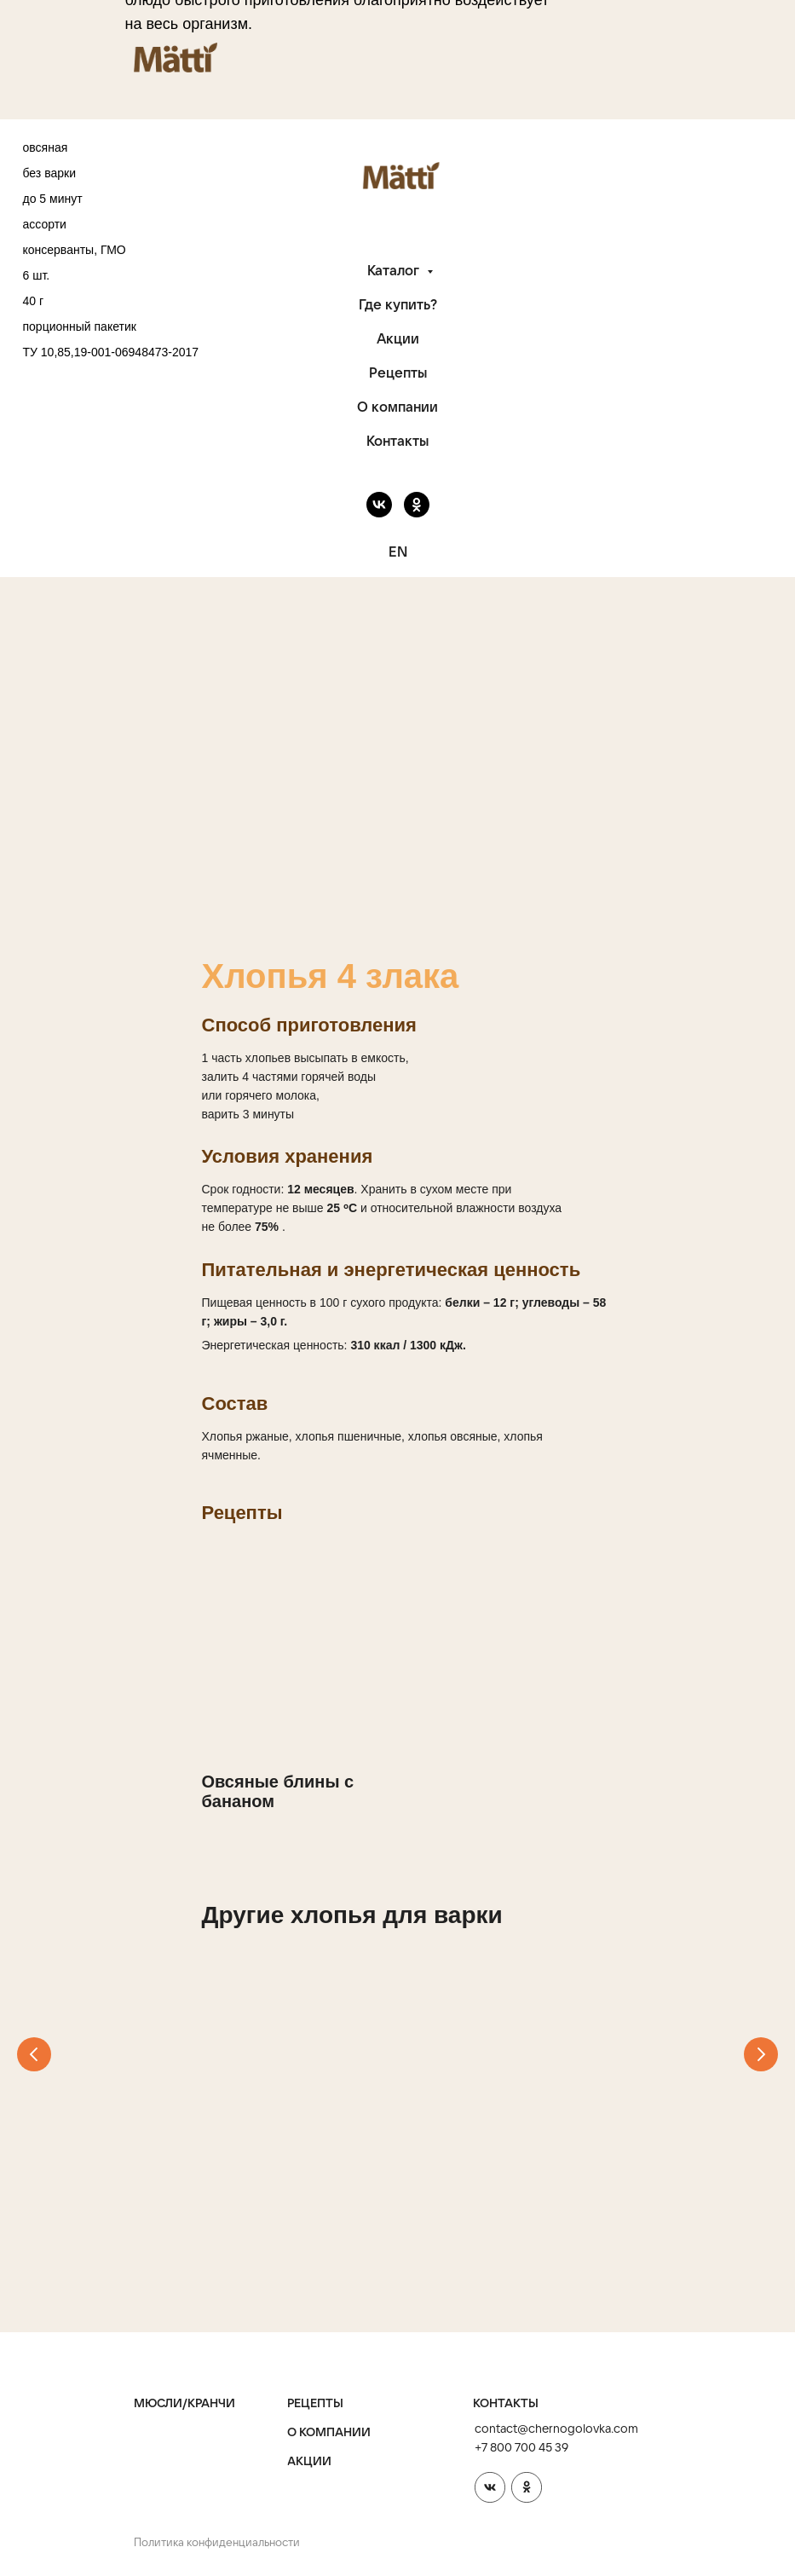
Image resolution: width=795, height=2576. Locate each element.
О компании (397, 406)
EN (398, 551)
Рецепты (398, 372)
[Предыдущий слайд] (34, 2059)
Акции (398, 338)
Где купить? (398, 304)
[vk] (379, 504)
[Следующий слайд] (761, 2059)
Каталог (395, 270)
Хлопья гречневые (278, 2160)
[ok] (416, 504)
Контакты (397, 440)
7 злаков (517, 2160)
